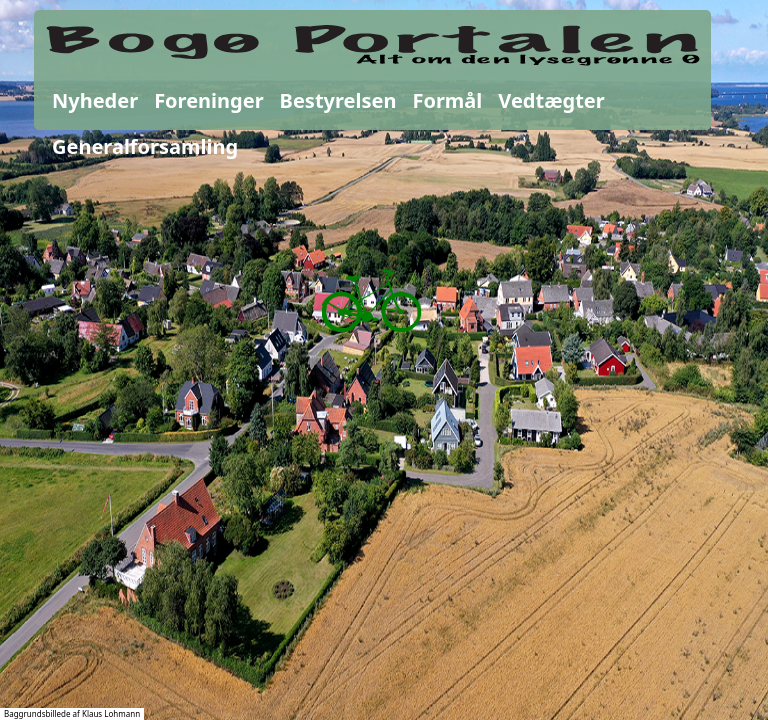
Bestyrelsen (338, 100)
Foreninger (208, 100)
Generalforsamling (145, 146)
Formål (447, 100)
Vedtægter (551, 100)
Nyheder (95, 100)
